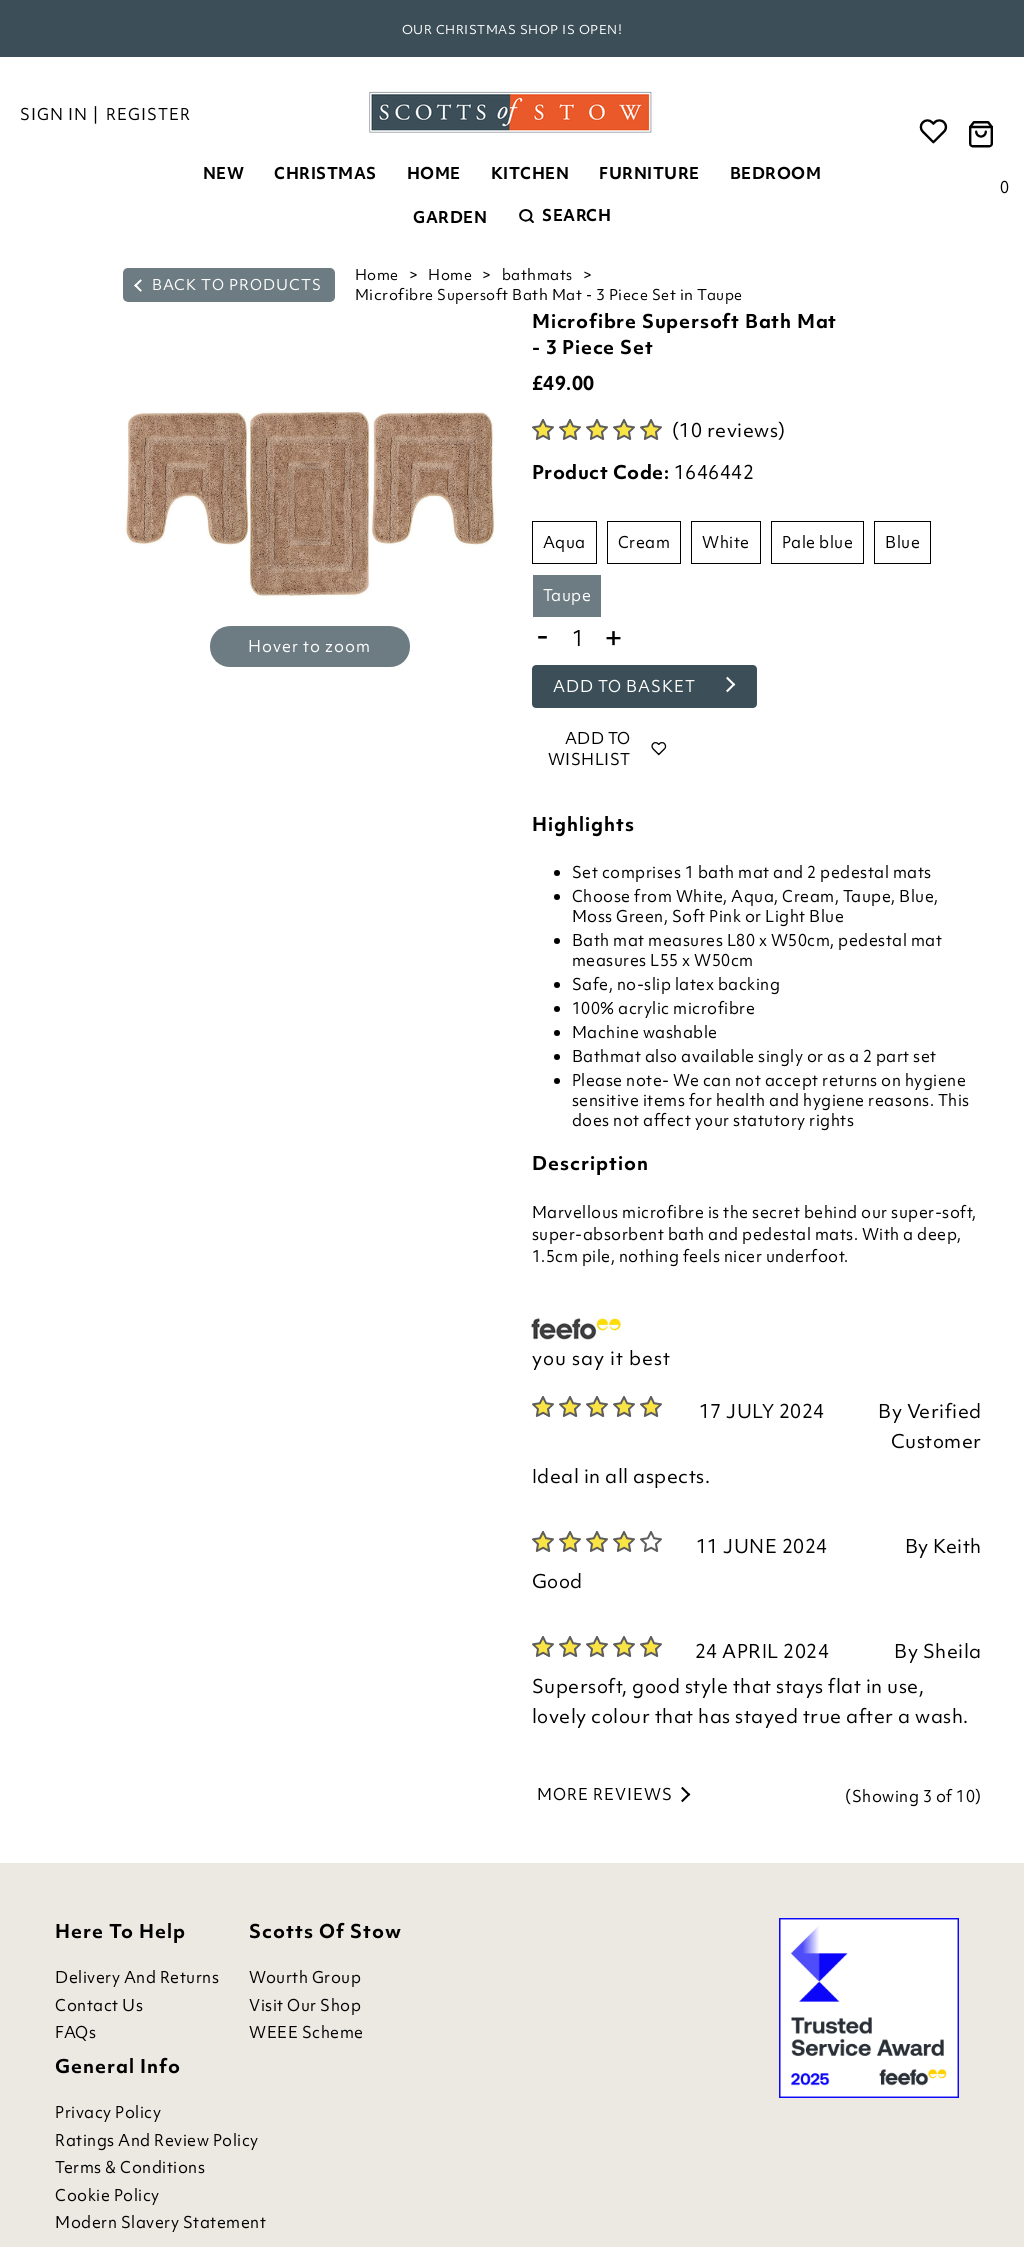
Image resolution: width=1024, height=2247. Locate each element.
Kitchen (530, 173)
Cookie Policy (107, 2195)
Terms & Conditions (130, 2167)
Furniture (649, 173)
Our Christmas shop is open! (512, 29)
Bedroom (776, 173)
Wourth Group (305, 1977)
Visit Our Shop (305, 2005)
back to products (228, 285)
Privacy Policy (108, 2112)
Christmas (325, 173)
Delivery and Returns (137, 1977)
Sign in (54, 114)
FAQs (75, 2032)
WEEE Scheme (306, 2032)
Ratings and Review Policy (157, 2140)
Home (434, 173)
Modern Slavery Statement (160, 2222)
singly (780, 1056)
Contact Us (99, 2005)
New (224, 173)
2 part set (900, 1056)
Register (148, 114)
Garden (450, 217)
